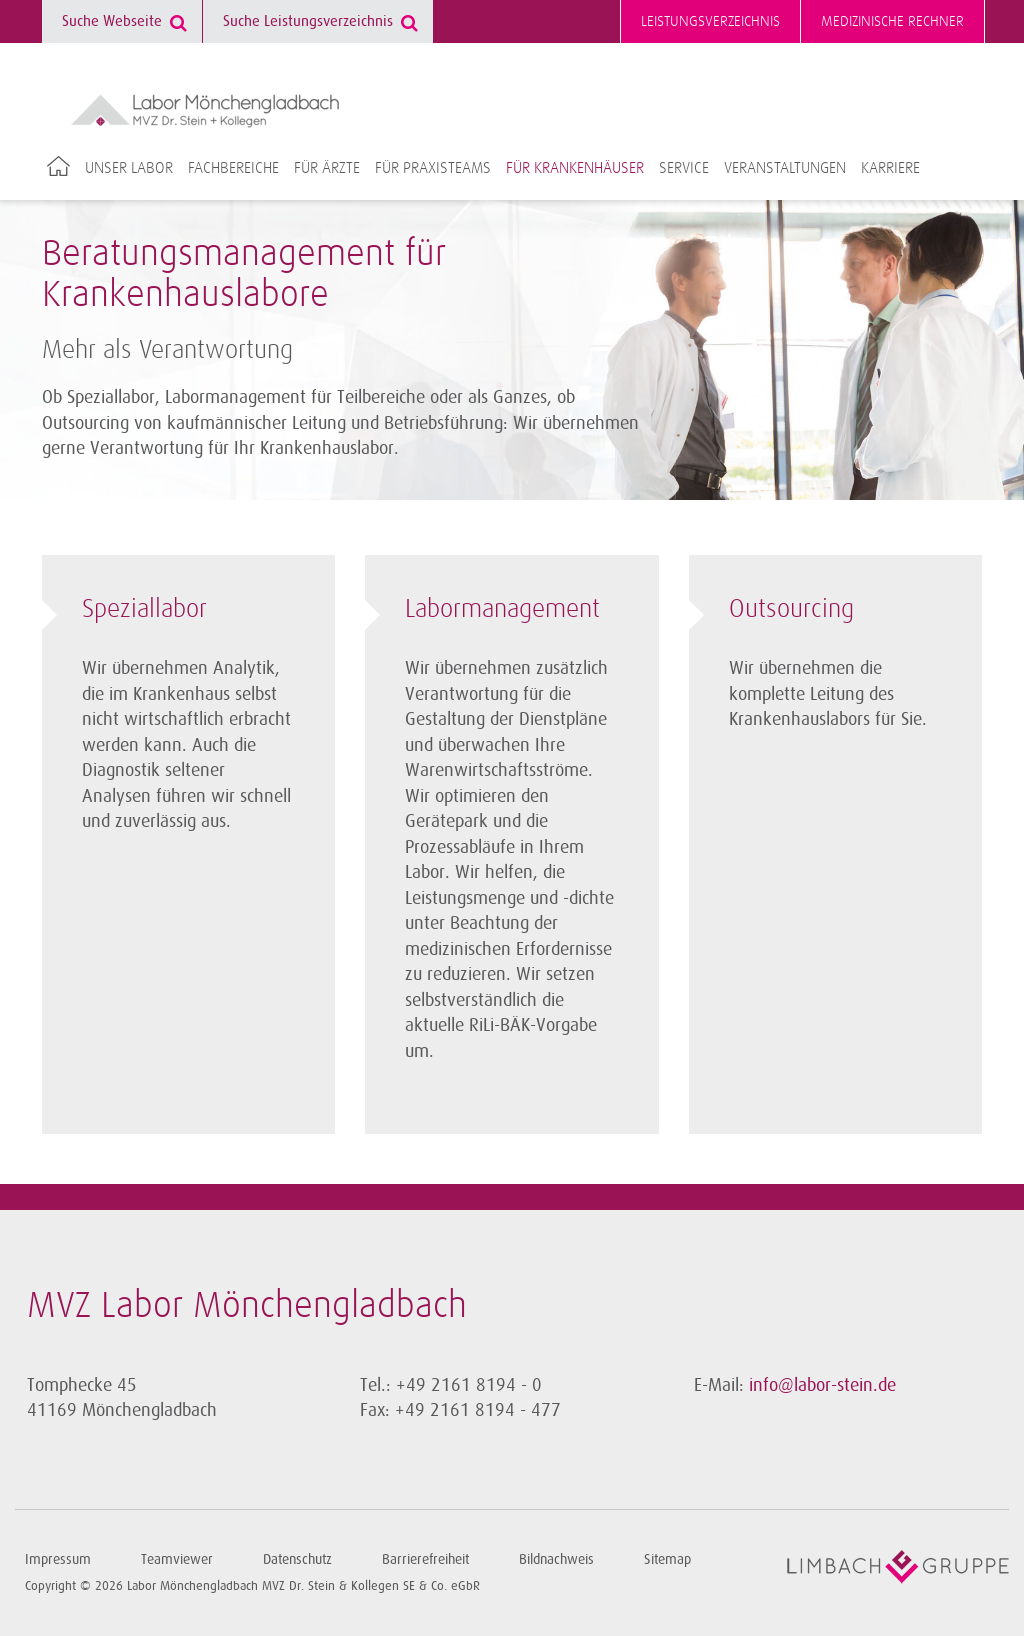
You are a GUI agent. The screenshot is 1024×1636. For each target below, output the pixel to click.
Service (684, 168)
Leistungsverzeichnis (710, 21)
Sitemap (667, 1559)
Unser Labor (129, 168)
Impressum (58, 1559)
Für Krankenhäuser (575, 168)
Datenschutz (297, 1559)
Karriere (890, 168)
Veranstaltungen (785, 168)
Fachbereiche (233, 168)
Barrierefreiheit (425, 1559)
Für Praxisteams (433, 168)
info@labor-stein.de (822, 1385)
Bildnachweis (556, 1559)
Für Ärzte (327, 168)
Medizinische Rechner (892, 21)
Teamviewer (177, 1559)
